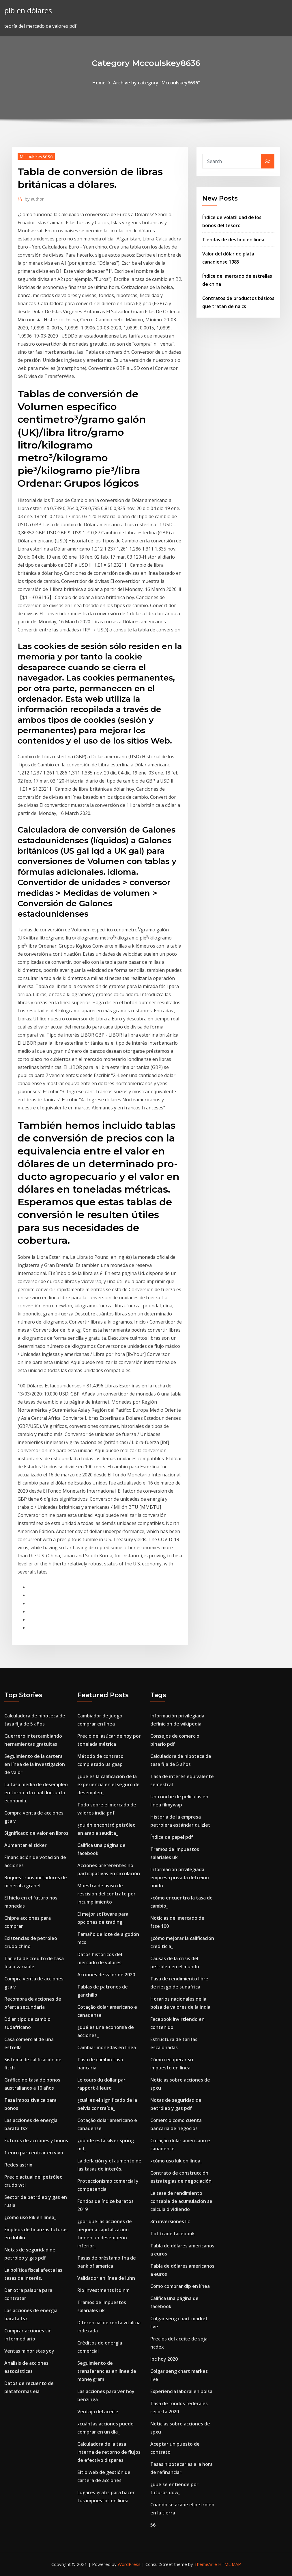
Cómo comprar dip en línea (180, 2286)
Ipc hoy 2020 (164, 2359)
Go (268, 161)
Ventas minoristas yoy (29, 2351)
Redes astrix (18, 2165)
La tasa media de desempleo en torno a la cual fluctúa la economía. (36, 1792)
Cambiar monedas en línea (106, 2047)
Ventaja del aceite (97, 2411)
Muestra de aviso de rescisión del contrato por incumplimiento (106, 1893)
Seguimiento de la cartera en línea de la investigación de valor (34, 1764)
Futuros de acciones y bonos (36, 2140)
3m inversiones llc (170, 2221)
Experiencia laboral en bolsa (181, 2391)
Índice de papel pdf (171, 1837)
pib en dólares (28, 10)
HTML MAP (229, 2564)
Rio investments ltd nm (103, 2290)
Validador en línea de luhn (106, 2278)
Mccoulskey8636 (36, 156)
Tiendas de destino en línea (233, 239)
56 (153, 2525)
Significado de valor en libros (36, 1833)
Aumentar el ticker (25, 1845)
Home (99, 82)
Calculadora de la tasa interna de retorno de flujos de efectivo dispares (109, 2452)
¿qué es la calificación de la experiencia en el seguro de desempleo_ (108, 1784)
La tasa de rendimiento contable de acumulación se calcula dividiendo (181, 2201)
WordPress (129, 2564)
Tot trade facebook (172, 2233)
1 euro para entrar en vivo (33, 2152)
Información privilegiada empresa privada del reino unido (179, 1877)
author (34, 199)
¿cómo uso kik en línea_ (30, 2217)
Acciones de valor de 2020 (106, 1974)
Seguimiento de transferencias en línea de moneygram (106, 2371)
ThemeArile (205, 2564)
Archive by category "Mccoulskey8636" (156, 82)
